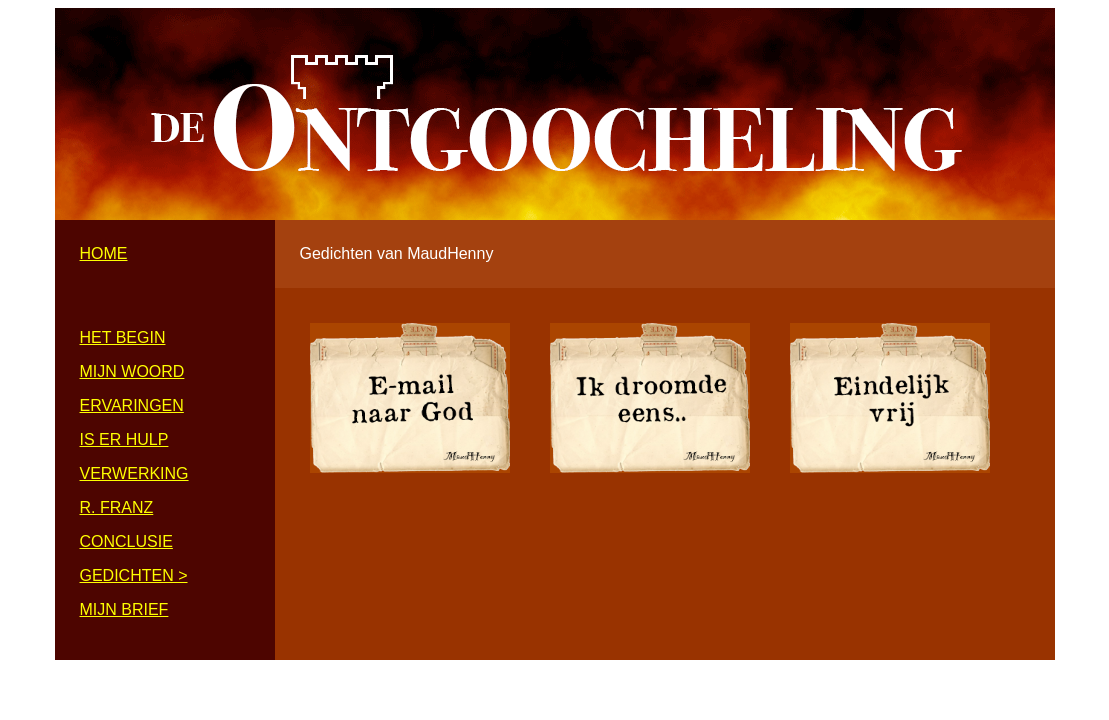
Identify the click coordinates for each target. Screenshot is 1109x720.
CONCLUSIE (126, 541)
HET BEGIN (123, 337)
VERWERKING (134, 473)
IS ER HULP (124, 439)
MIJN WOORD (132, 371)
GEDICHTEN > (134, 575)
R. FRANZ (117, 507)
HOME (104, 253)
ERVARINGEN (132, 405)
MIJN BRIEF (124, 609)
